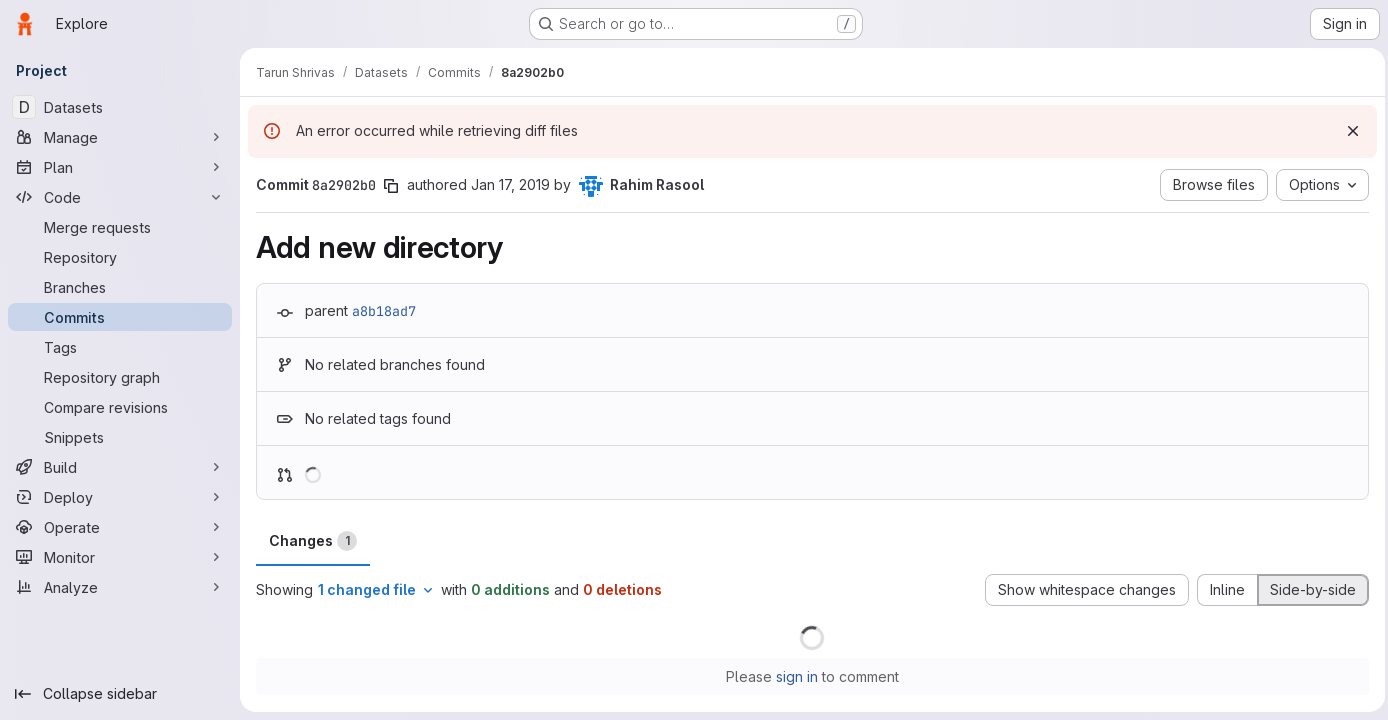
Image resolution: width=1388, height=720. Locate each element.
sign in (795, 676)
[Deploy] (120, 497)
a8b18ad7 (384, 311)
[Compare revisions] (120, 407)
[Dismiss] (1348, 131)
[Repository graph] (120, 377)
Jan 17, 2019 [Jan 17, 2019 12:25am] (510, 184)
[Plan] (120, 167)
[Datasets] (120, 107)
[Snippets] (120, 437)
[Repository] (120, 257)
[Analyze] (120, 587)
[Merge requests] (120, 227)
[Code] (120, 197)
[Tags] (120, 347)
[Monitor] (120, 557)
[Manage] (120, 137)
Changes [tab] (313, 541)
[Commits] (120, 317)
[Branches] (120, 287)
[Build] (120, 467)
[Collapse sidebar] (120, 694)
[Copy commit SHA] (391, 186)
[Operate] (120, 527)
